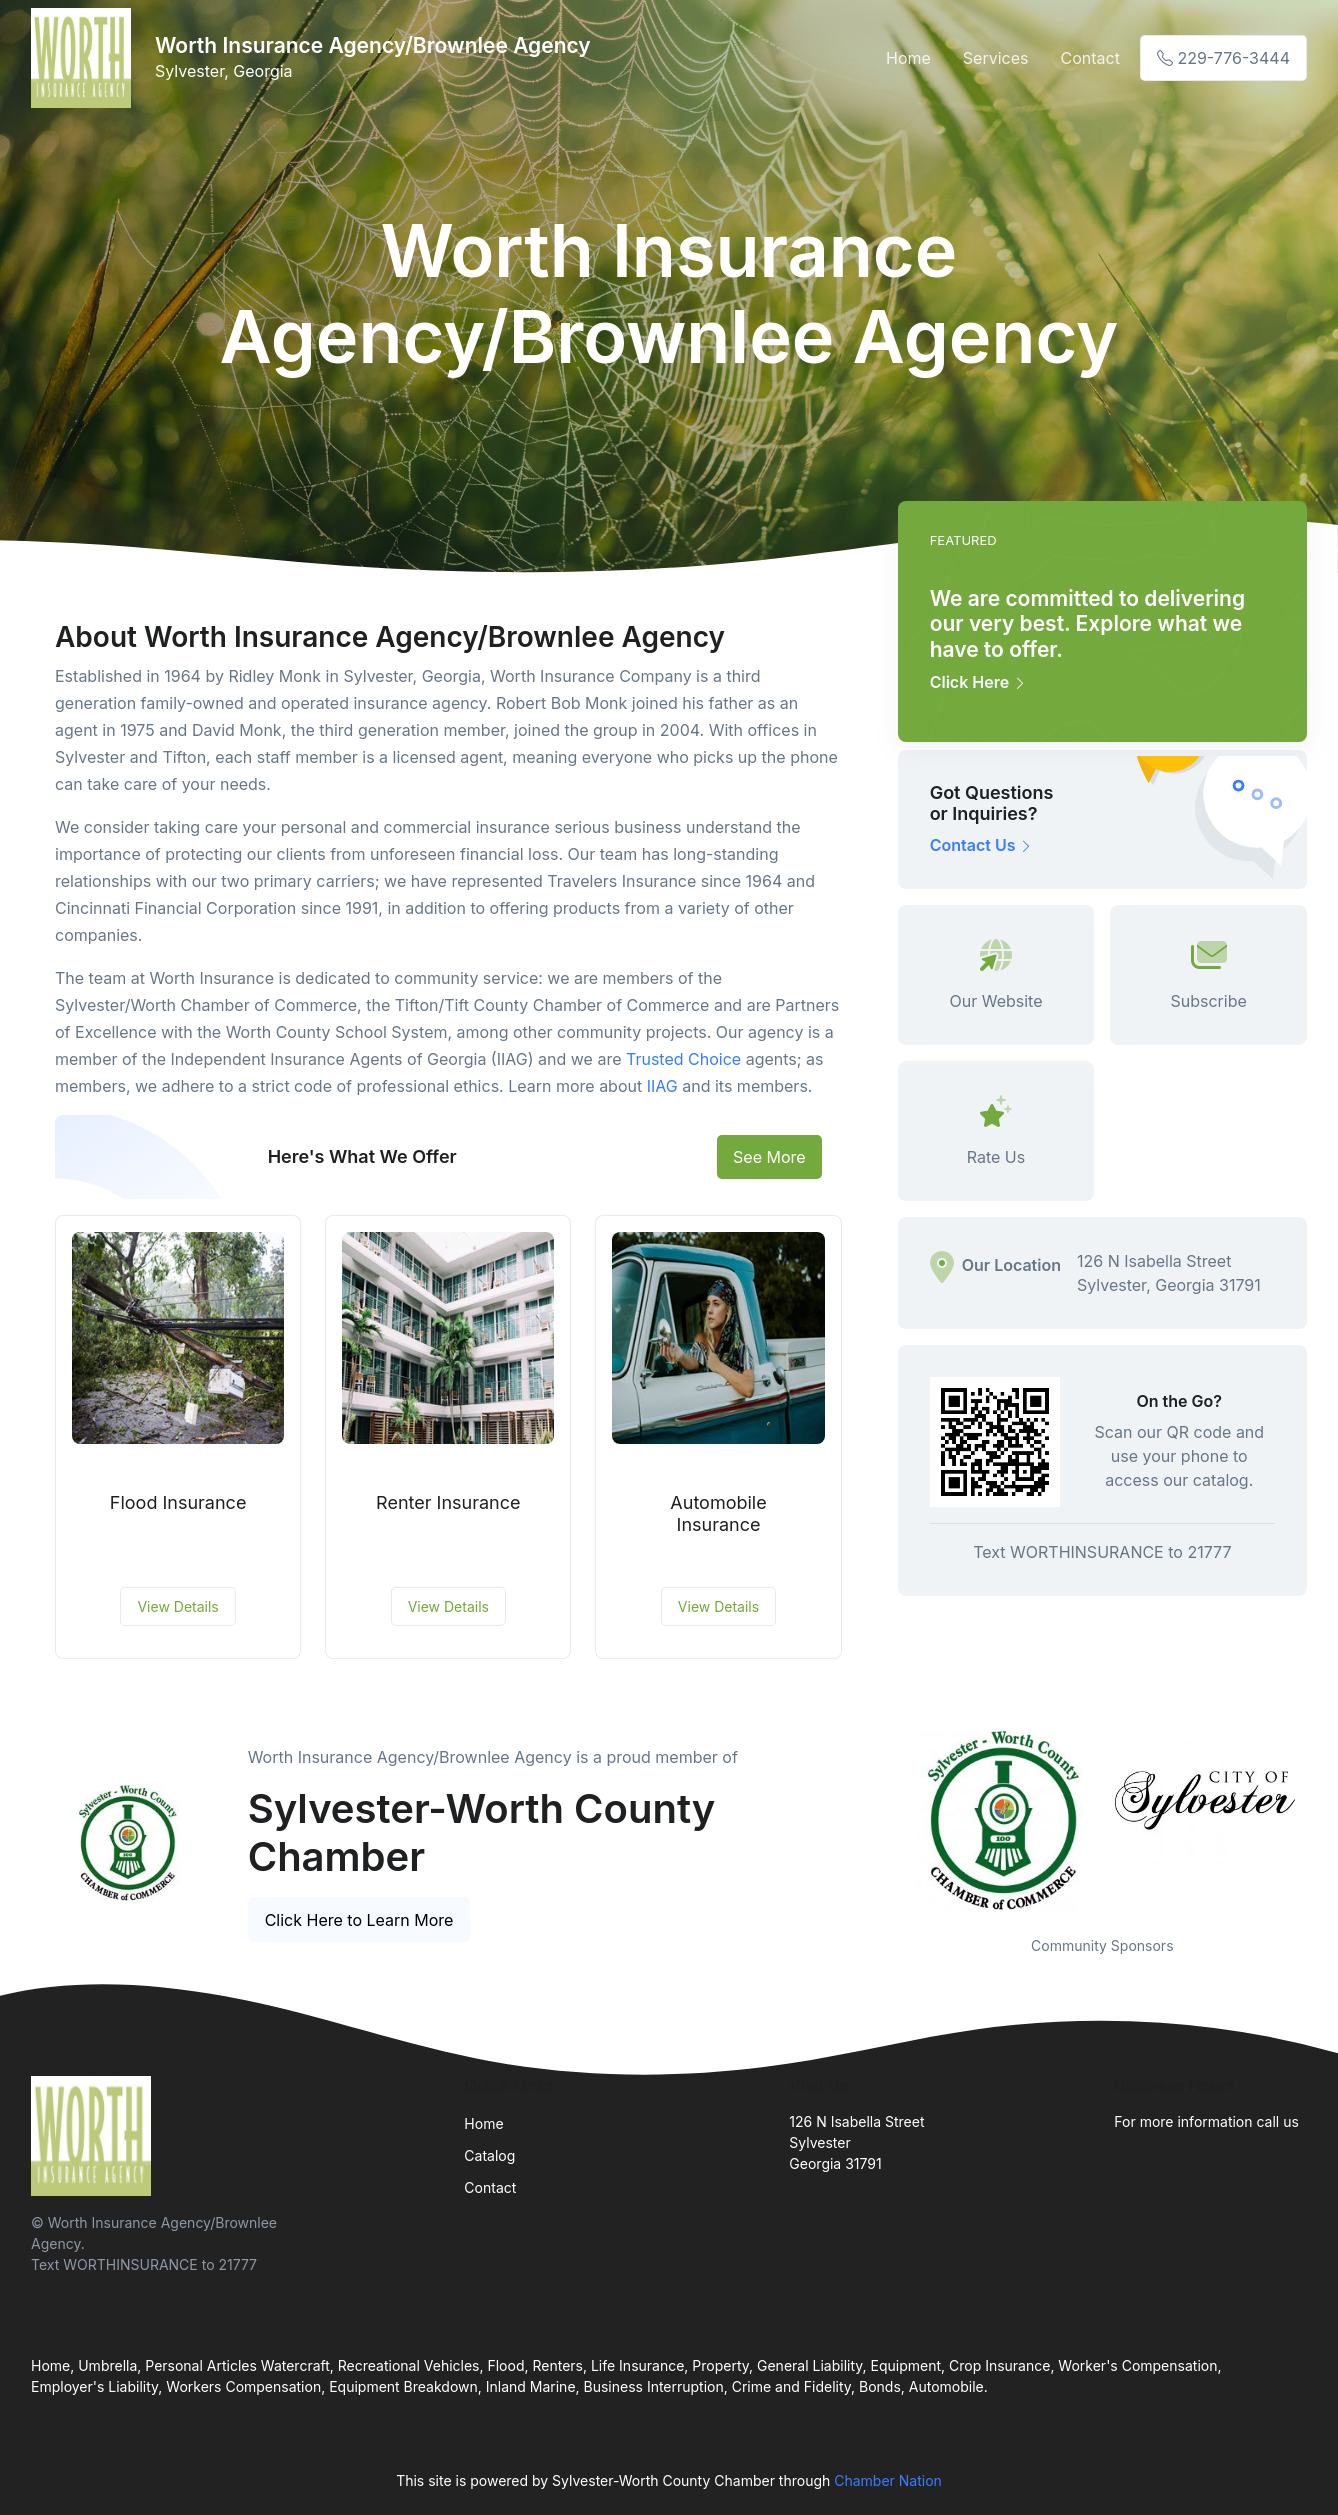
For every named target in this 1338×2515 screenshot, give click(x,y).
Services (996, 58)
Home (908, 58)
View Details (177, 1606)
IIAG (662, 1086)
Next (1322, 1821)
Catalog (489, 2155)
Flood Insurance (178, 1502)
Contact (1089, 58)
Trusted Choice (683, 1059)
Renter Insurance (448, 1502)
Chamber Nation (888, 2480)
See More (769, 1157)
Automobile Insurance (718, 1513)
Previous (883, 1821)
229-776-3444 (1223, 58)
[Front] (85, 58)
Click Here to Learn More (359, 1920)
